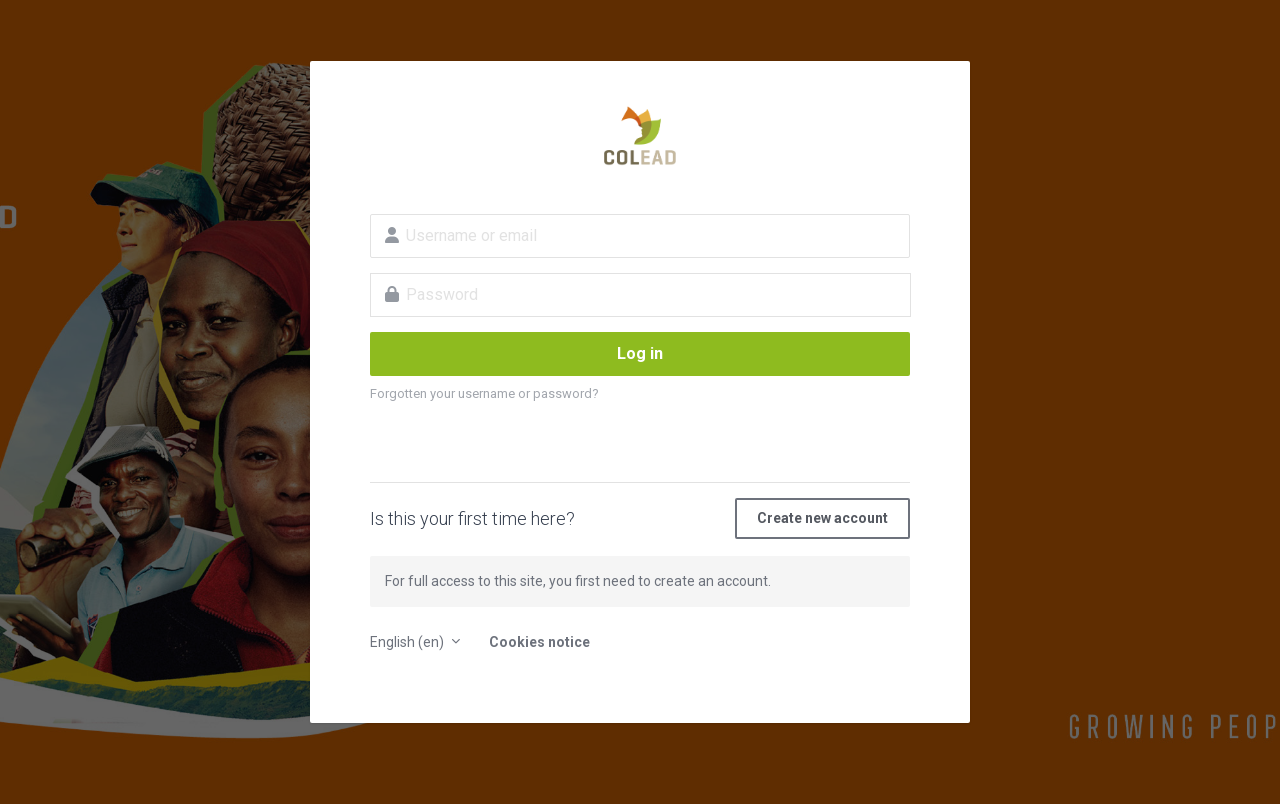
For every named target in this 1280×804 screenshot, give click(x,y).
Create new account (822, 518)
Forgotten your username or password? (484, 393)
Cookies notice (539, 642)
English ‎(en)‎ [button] (408, 642)
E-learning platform (640, 136)
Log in (640, 353)
